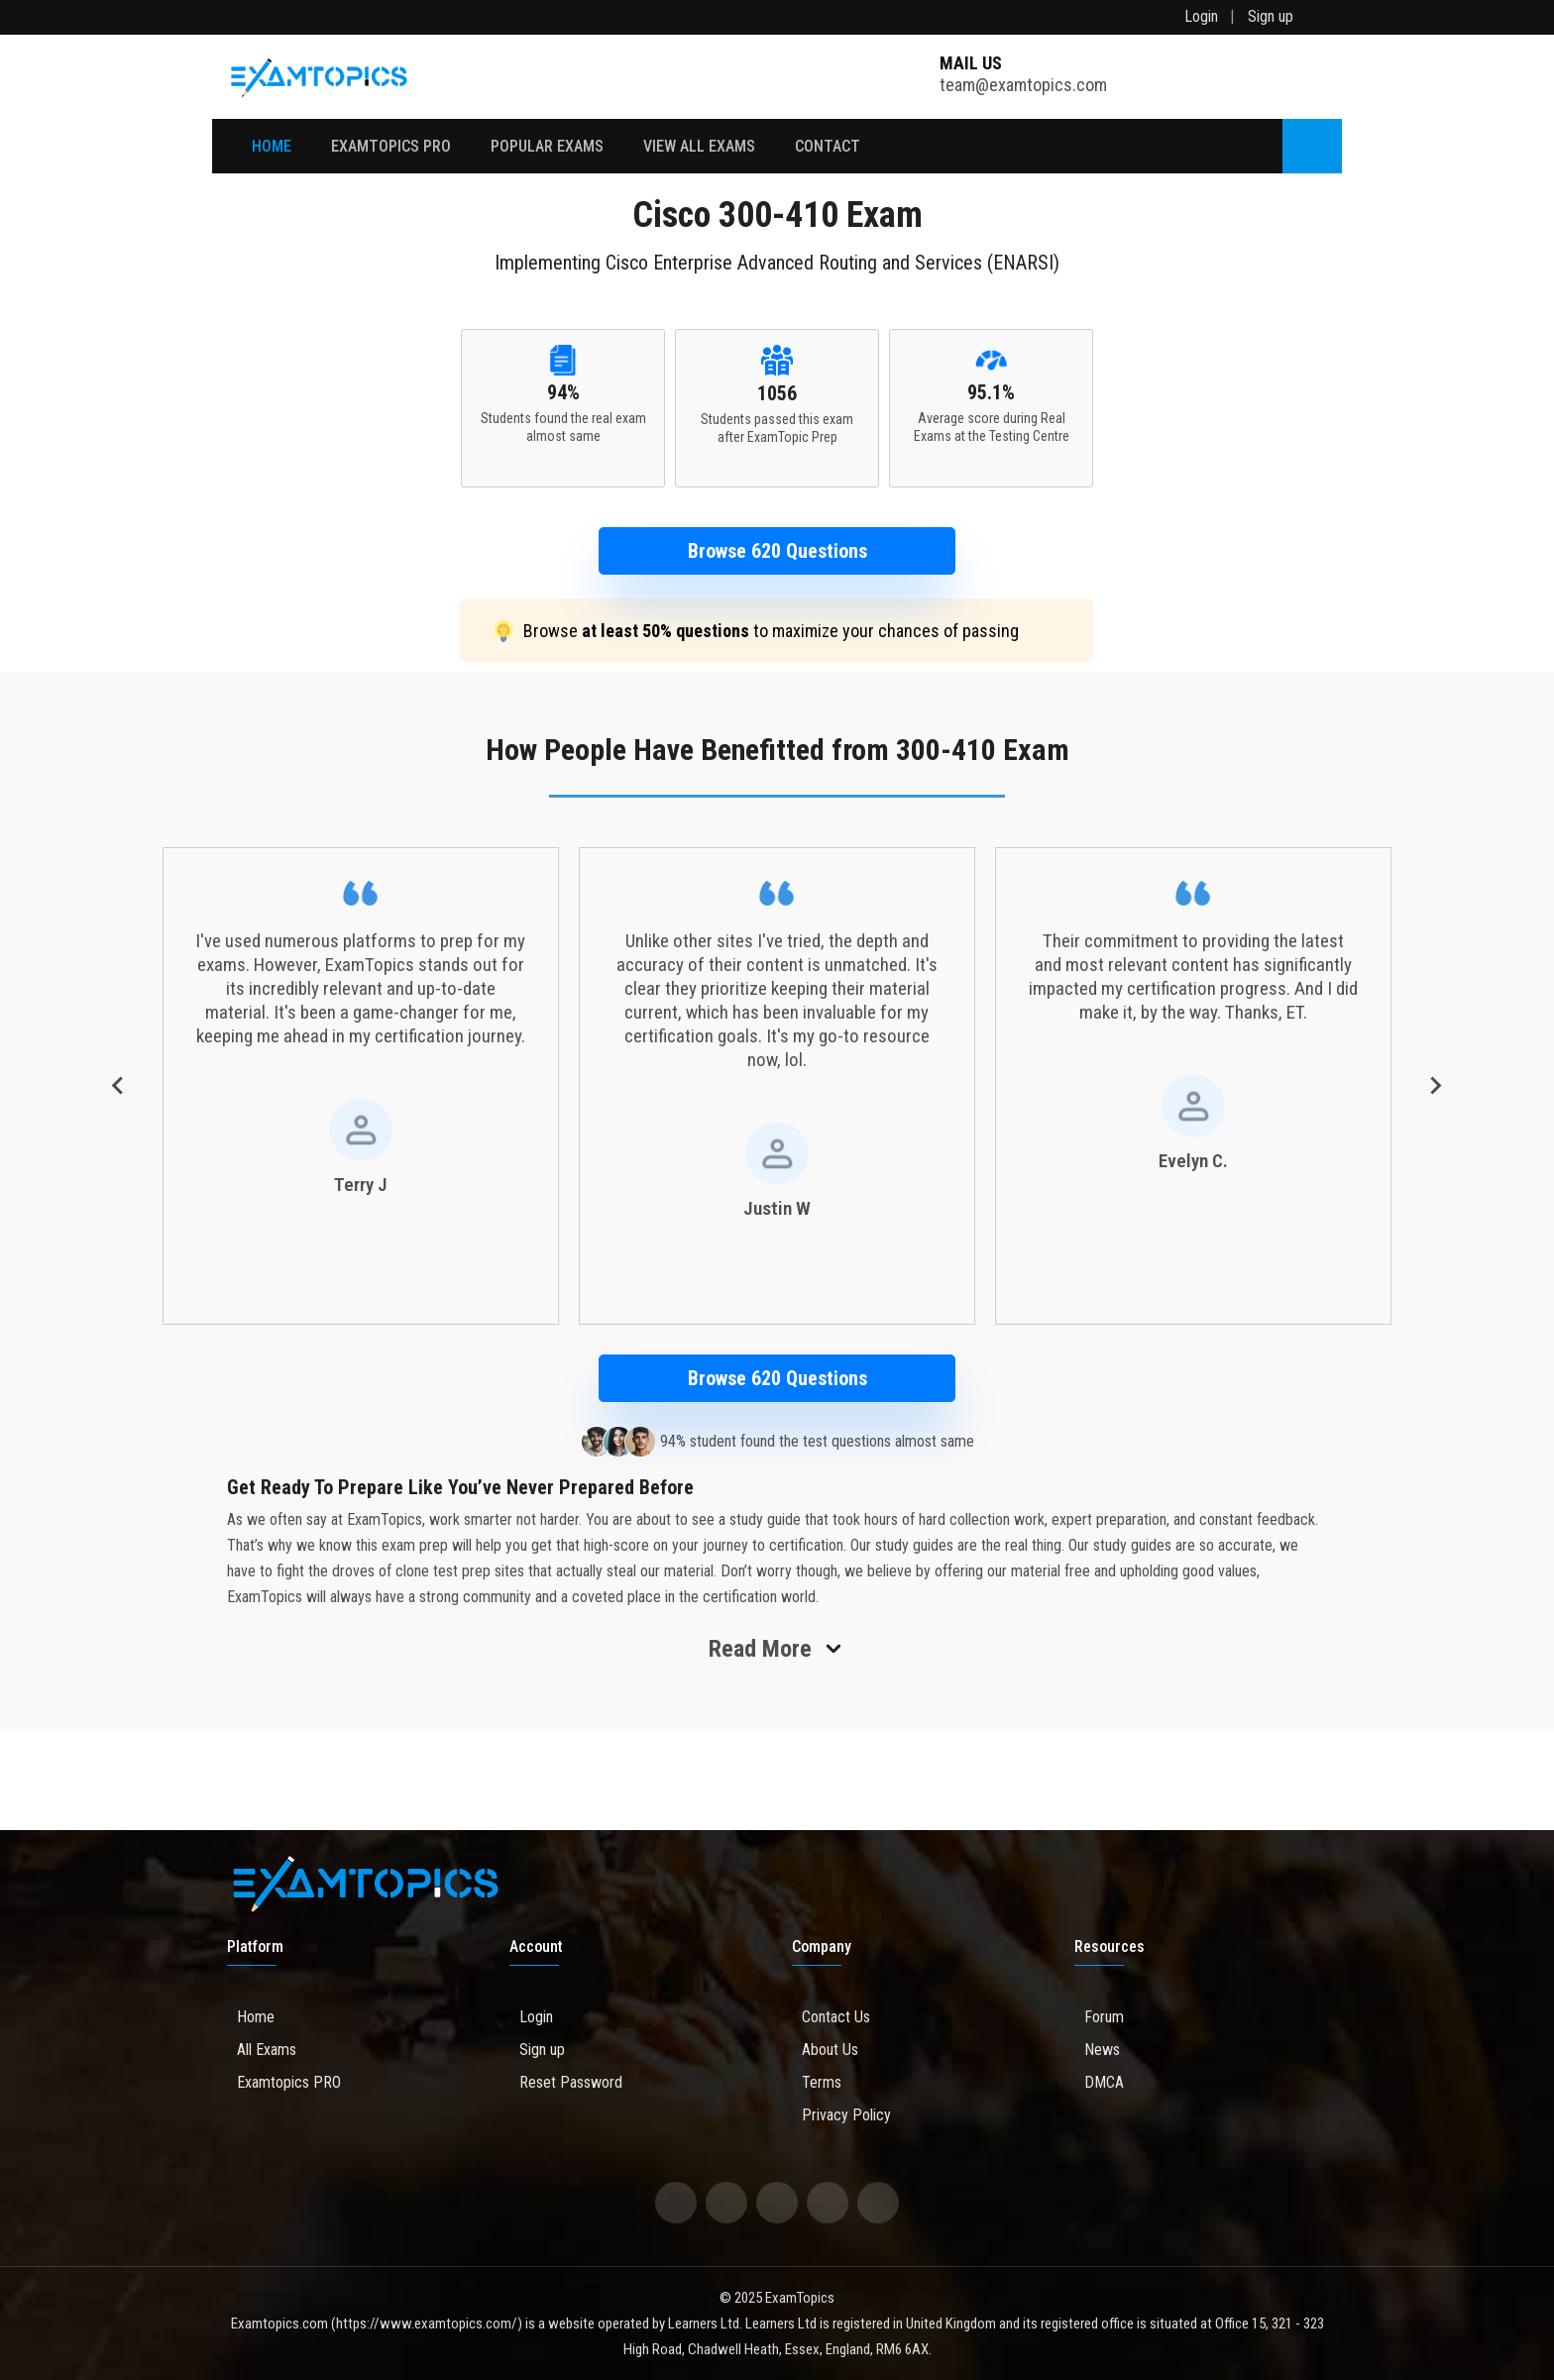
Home (271, 146)
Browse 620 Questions (777, 551)
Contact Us (831, 2016)
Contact (827, 146)
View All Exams (699, 146)
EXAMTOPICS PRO (391, 146)
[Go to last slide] (119, 1086)
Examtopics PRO (284, 2082)
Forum (1099, 2016)
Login (1201, 16)
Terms (816, 2082)
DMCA (1099, 2082)
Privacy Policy (841, 2115)
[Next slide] (1435, 1086)
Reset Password (565, 2082)
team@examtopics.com (1023, 74)
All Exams (261, 2049)
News (1097, 2049)
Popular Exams (547, 146)
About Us (825, 2049)
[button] (777, 551)
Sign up (1270, 16)
